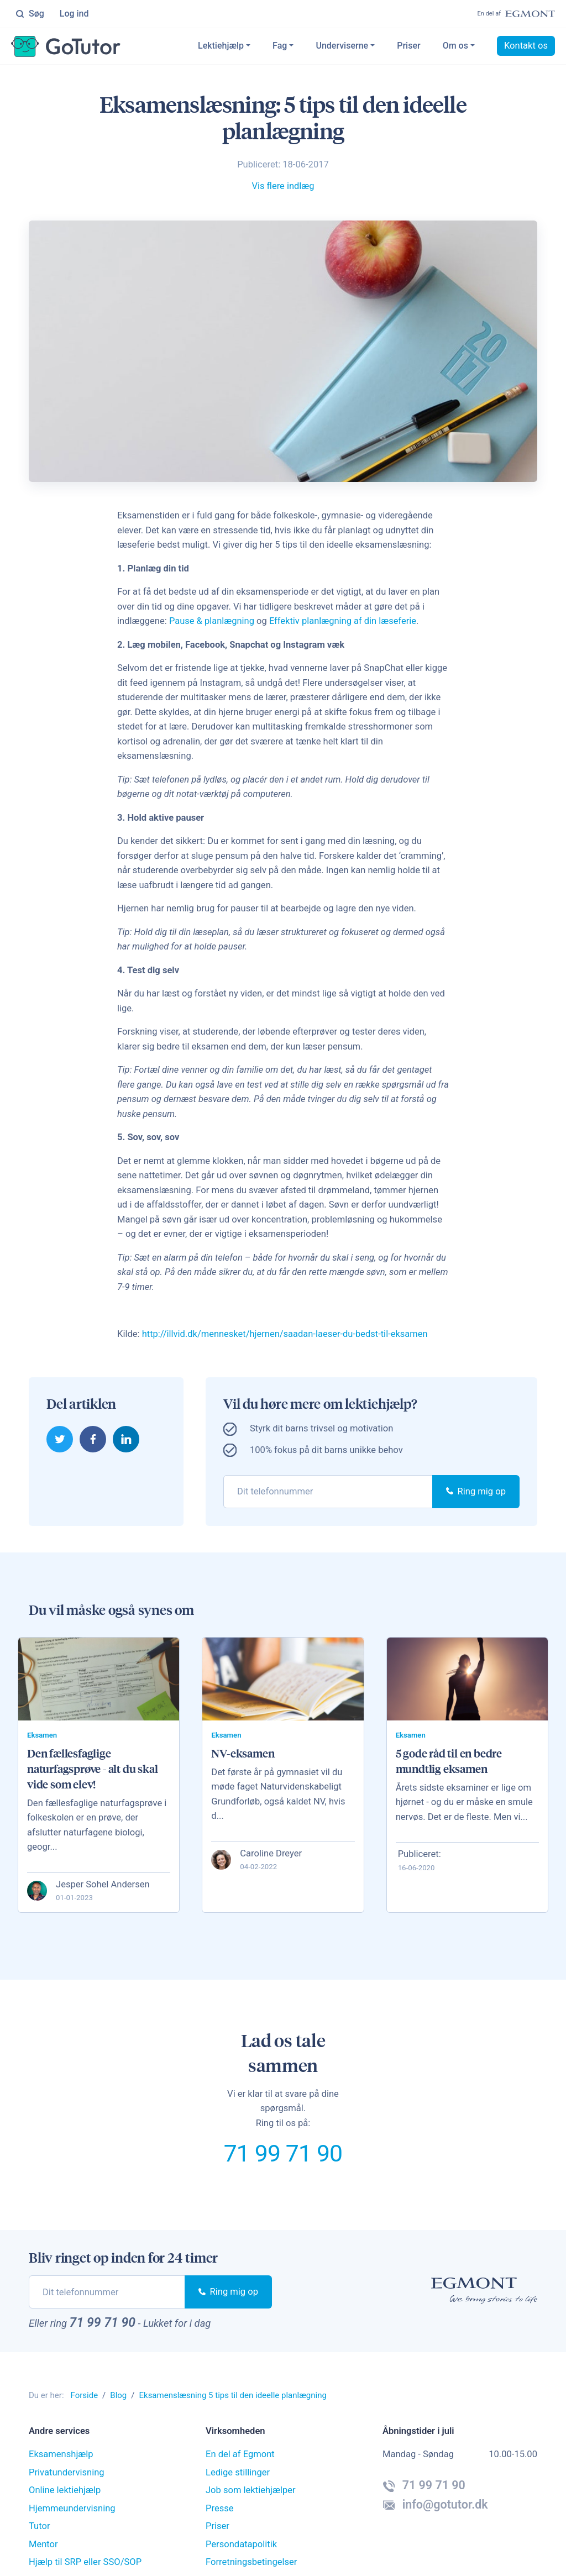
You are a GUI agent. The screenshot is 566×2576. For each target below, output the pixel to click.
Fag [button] (279, 46)
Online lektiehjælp (65, 2490)
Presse (220, 2509)
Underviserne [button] (342, 46)
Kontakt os (526, 46)
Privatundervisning (66, 2473)
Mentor (43, 2545)
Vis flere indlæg (283, 186)
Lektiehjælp (221, 46)
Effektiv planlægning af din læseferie (343, 621)
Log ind (74, 13)
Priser (408, 46)
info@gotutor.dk (435, 2505)
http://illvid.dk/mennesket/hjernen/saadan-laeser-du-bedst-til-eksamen (285, 1334)
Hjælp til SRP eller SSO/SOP (85, 2562)
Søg (29, 13)
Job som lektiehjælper (251, 2490)
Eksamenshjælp (61, 2454)
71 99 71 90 (283, 2154)
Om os (455, 46)
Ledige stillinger (238, 2473)
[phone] (328, 1491)
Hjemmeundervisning (72, 2509)
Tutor (39, 2526)
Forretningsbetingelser (251, 2562)
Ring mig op (476, 1491)
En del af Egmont (240, 2454)
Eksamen (42, 1735)
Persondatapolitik (241, 2545)
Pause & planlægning (212, 621)
